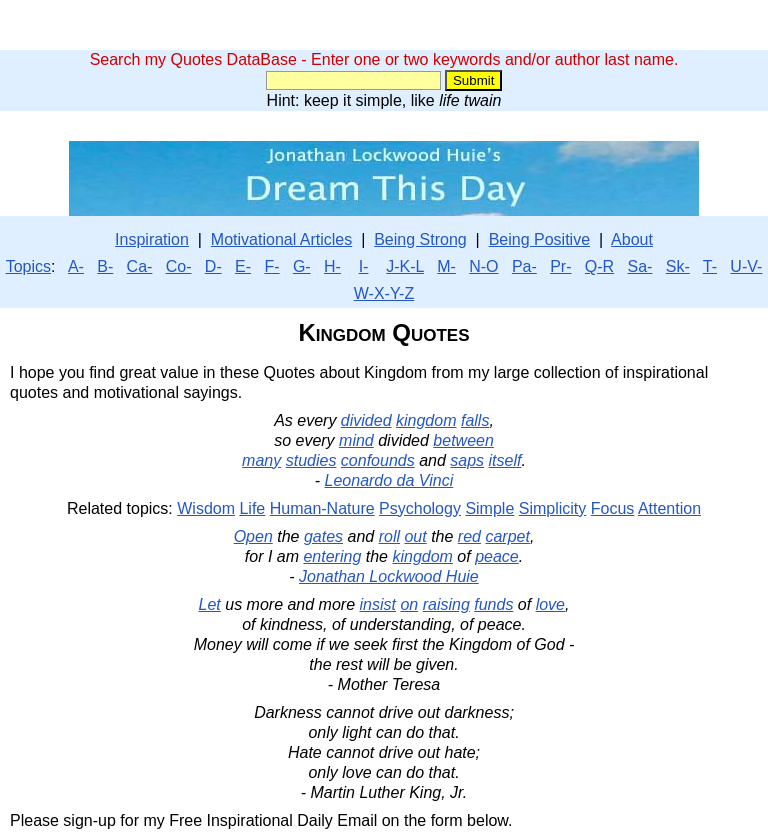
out (415, 536)
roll (389, 536)
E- (243, 266)
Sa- (639, 266)
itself (505, 460)
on (409, 604)
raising (446, 604)
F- (271, 266)
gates (323, 536)
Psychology (420, 508)
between (463, 440)
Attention (669, 508)
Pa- (524, 266)
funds (493, 604)
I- (364, 266)
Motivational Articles (281, 239)
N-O (483, 266)
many (261, 460)
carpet (507, 536)
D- (213, 266)
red (469, 536)
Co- (179, 266)
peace (497, 556)
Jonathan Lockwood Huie (389, 576)
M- (446, 266)
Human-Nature (322, 508)
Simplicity (553, 508)
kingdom (426, 420)
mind (356, 440)
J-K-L (405, 266)
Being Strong (420, 239)
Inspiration (152, 239)
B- (105, 266)
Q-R (599, 266)
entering (332, 556)
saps (467, 460)
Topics (28, 266)
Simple (489, 508)
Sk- (678, 266)
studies (311, 460)
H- (332, 266)
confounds (378, 460)
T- (710, 266)
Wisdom (206, 508)
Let (210, 604)
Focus (613, 508)
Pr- (560, 266)
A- (76, 266)
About (632, 239)
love (550, 604)
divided (366, 420)
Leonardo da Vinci (389, 480)
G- (302, 266)
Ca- (140, 266)
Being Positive (539, 239)
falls (475, 420)
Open (253, 536)
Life (252, 508)
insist (378, 604)
